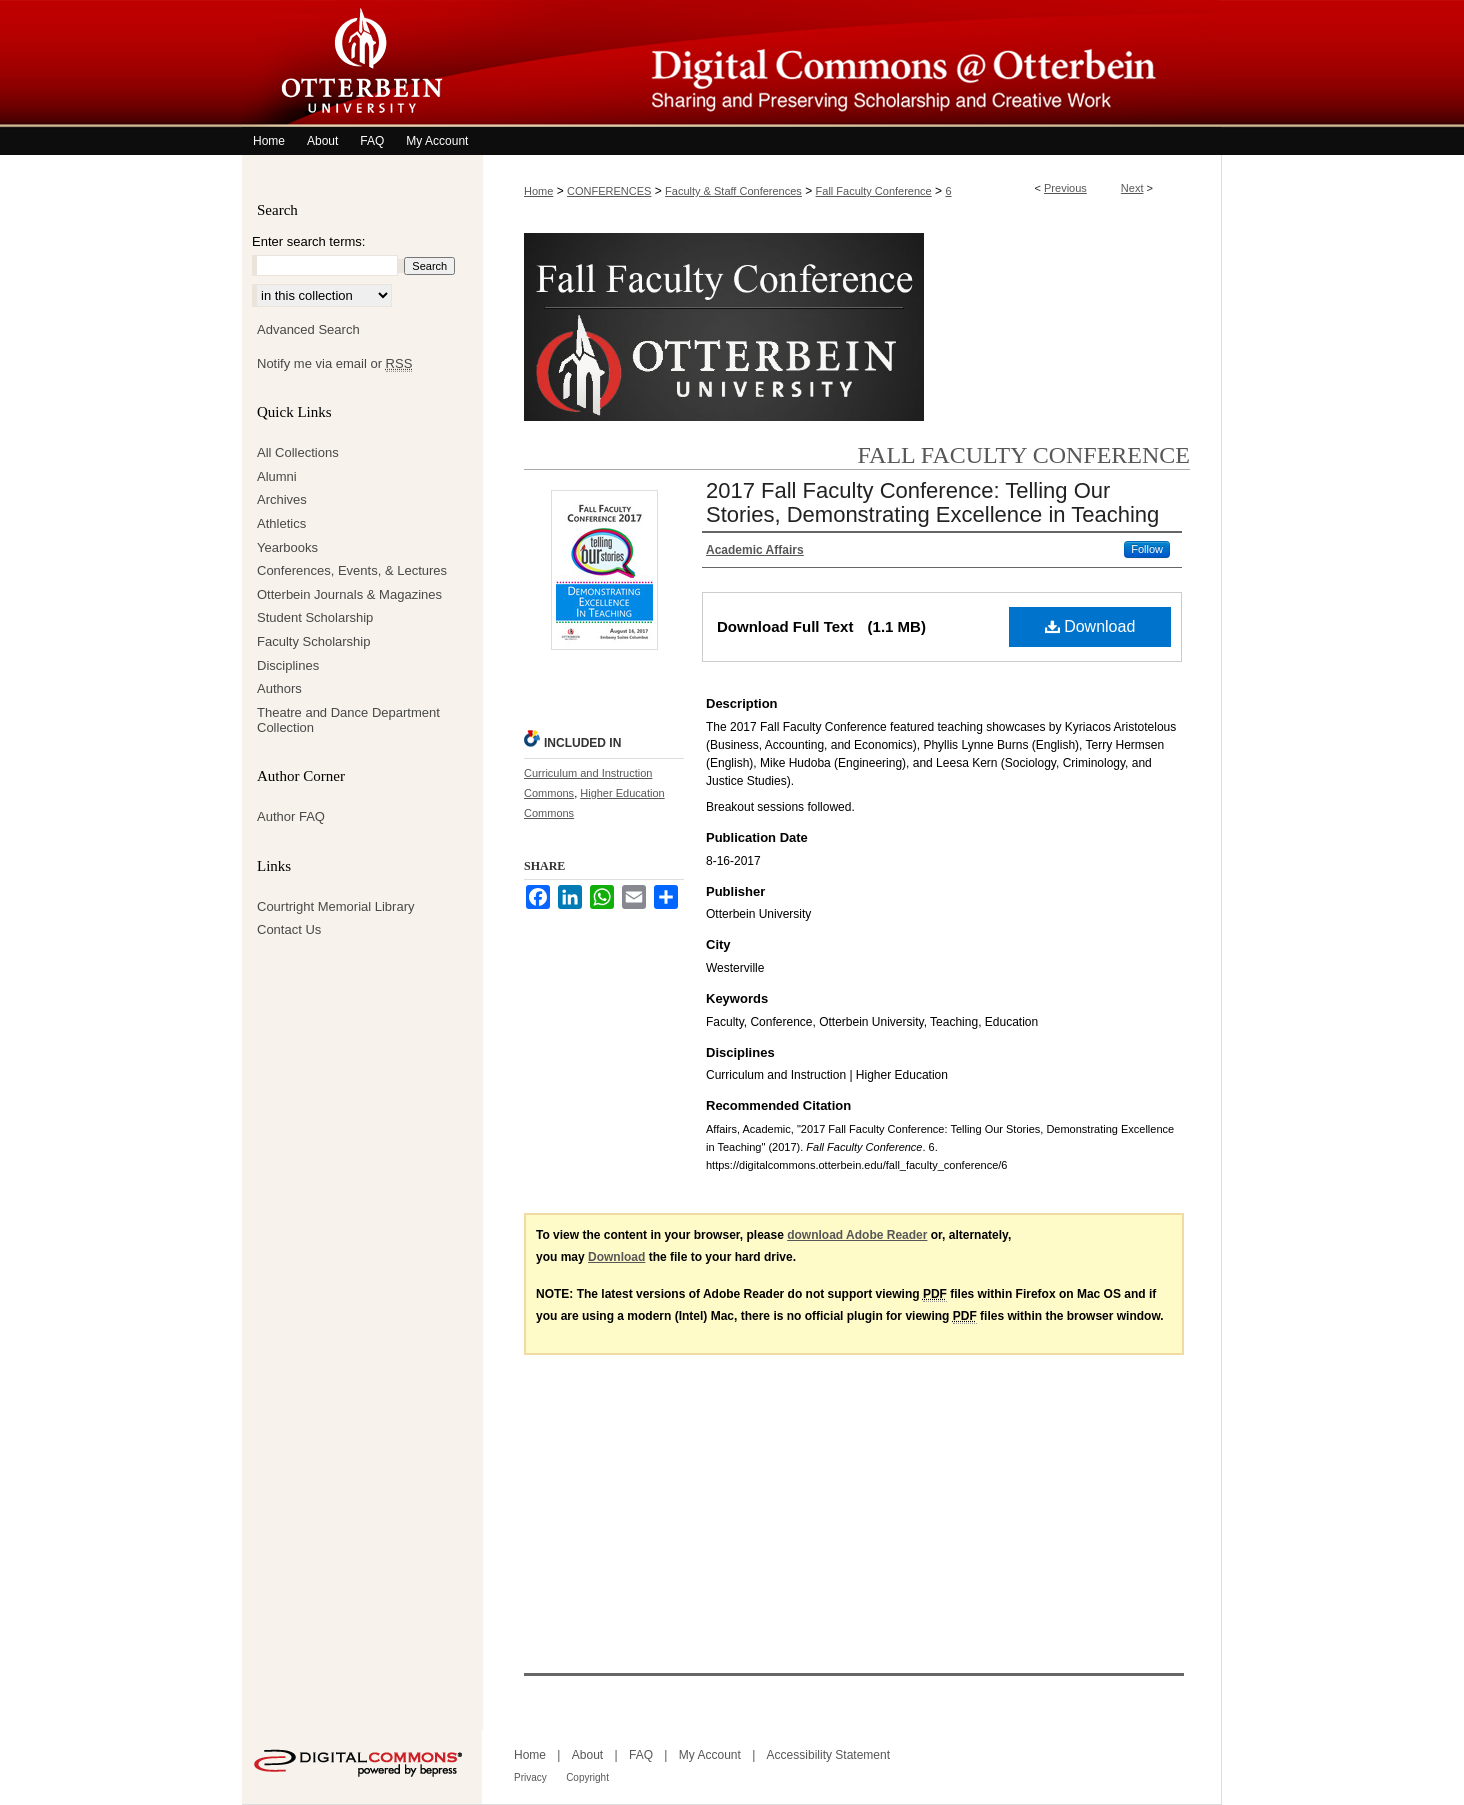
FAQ (641, 1755)
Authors (279, 688)
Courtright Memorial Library (336, 906)
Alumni (277, 476)
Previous (1065, 188)
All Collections (298, 452)
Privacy (530, 1777)
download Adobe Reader (857, 1235)
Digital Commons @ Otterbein (852, 63)
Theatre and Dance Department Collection (348, 720)
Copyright (587, 1777)
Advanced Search (308, 329)
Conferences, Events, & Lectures (352, 570)
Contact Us (289, 929)
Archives (282, 499)
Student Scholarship (315, 617)
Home (538, 191)
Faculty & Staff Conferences (733, 191)
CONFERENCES (609, 191)
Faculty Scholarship (313, 641)
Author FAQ (291, 816)
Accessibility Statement (828, 1755)
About (587, 1755)
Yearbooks (287, 547)
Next (1132, 188)
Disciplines (288, 665)
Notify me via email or (334, 364)
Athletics (281, 523)
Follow (1147, 549)
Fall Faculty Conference (874, 191)
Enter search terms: (308, 241)
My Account (710, 1755)
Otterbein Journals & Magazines (349, 594)
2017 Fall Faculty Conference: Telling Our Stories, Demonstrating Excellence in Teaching (932, 502)
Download (1090, 626)
